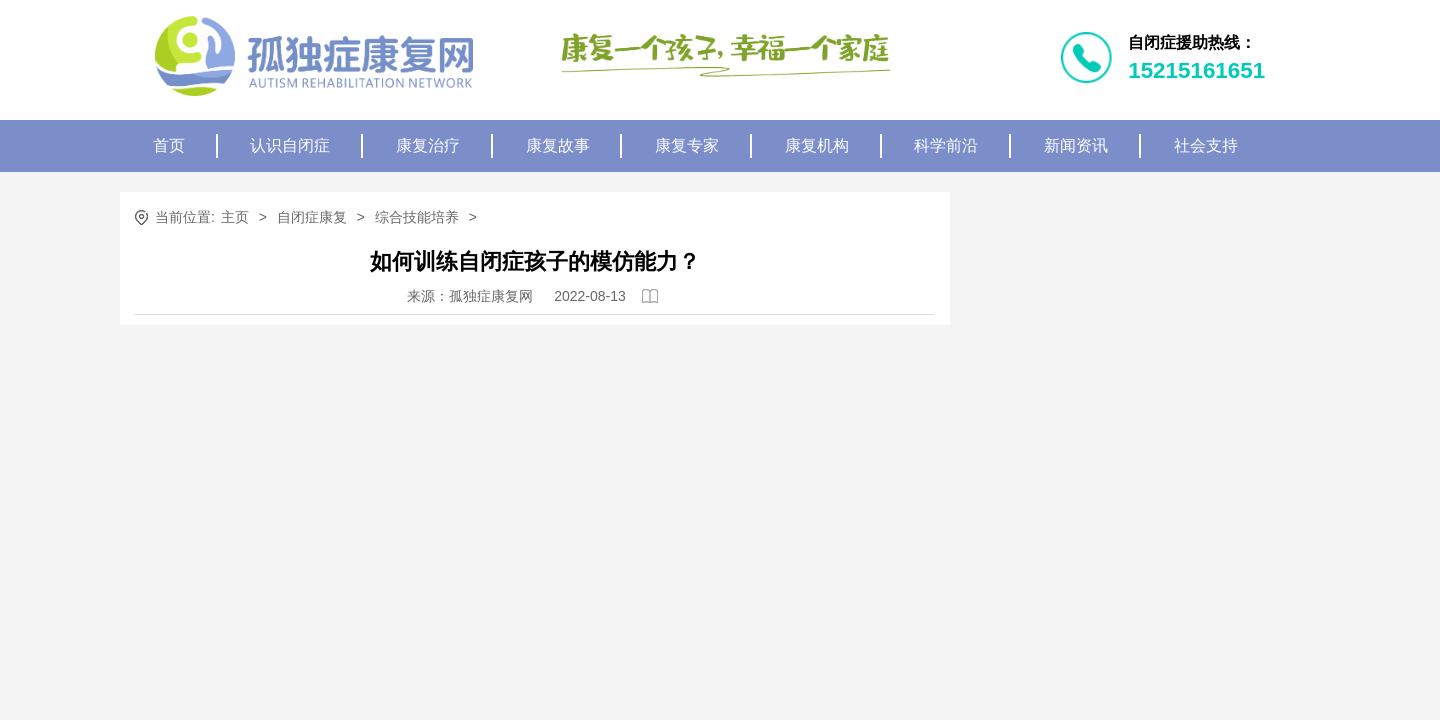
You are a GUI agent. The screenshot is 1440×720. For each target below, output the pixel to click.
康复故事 (558, 145)
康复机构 (817, 145)
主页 (235, 217)
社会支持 (1206, 145)
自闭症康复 (312, 217)
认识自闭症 (290, 145)
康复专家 (687, 145)
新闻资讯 (1076, 145)
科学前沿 (946, 145)
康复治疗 (428, 145)
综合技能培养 (417, 217)
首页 (169, 145)
